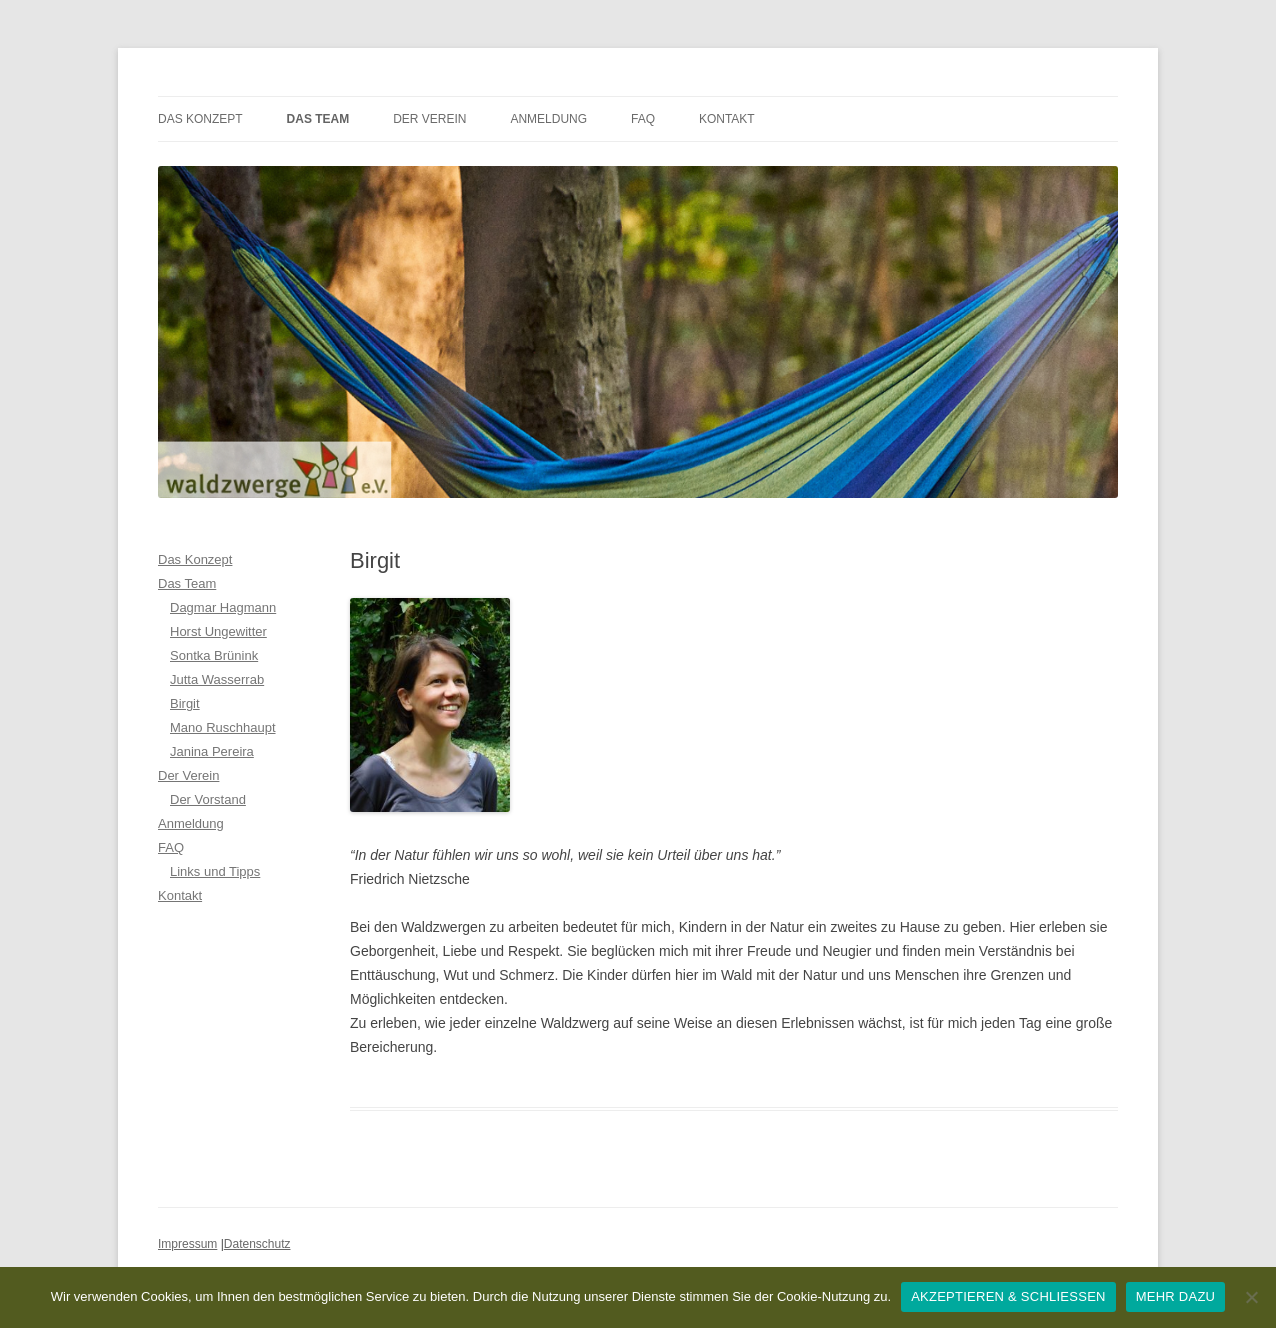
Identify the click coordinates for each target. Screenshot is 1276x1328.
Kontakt (727, 119)
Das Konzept (200, 119)
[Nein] (1251, 1297)
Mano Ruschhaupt (223, 727)
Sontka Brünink (214, 655)
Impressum (187, 1244)
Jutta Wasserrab (217, 679)
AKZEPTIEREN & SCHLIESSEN (1008, 1296)
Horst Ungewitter (218, 631)
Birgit (185, 703)
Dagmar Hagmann (223, 607)
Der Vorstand (208, 799)
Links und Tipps (215, 871)
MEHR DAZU (1176, 1296)
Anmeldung (548, 119)
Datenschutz (257, 1244)
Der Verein (429, 119)
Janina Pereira (212, 751)
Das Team (318, 119)
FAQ (643, 119)
